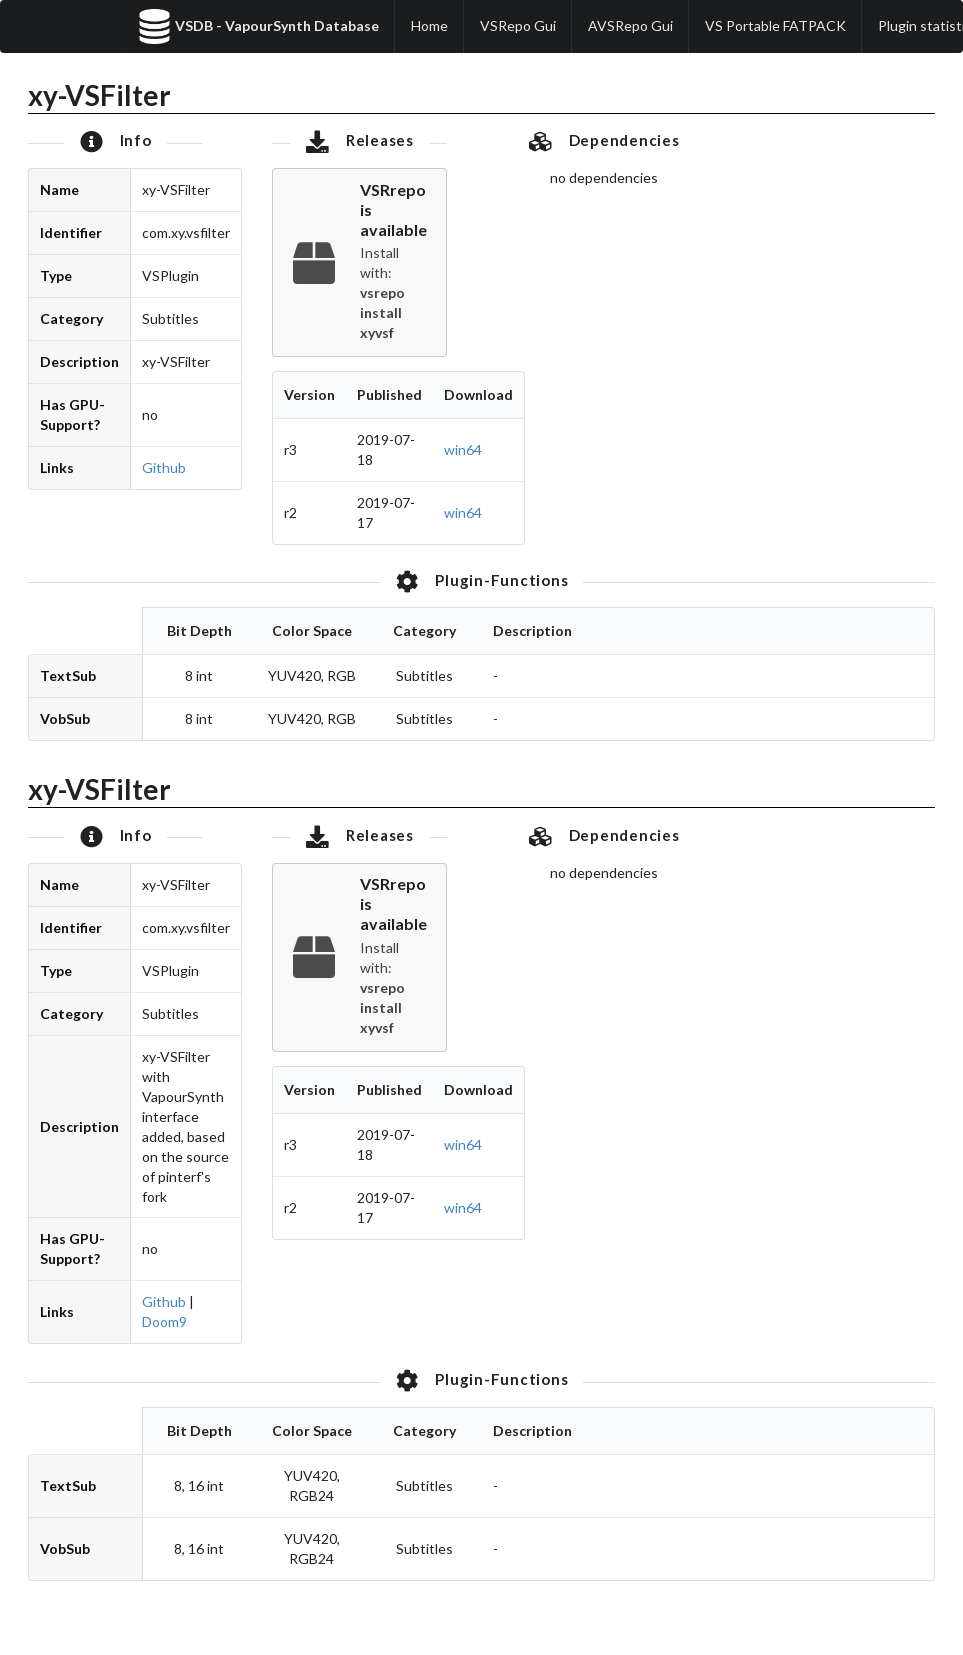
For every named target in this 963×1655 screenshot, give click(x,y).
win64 (463, 449)
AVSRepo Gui (630, 25)
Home (429, 25)
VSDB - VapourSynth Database (258, 26)
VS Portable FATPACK (775, 25)
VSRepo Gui (518, 25)
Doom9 (164, 1321)
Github (164, 467)
